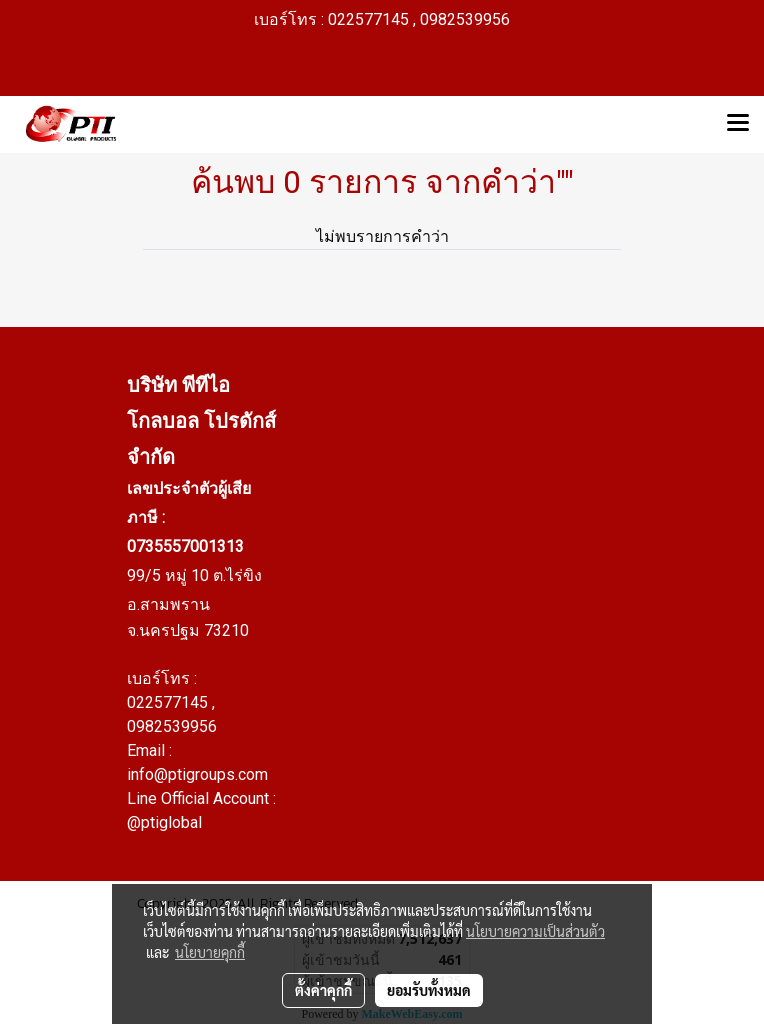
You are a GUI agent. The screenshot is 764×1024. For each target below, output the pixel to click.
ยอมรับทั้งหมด (429, 990)
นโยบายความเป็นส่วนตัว (535, 931)
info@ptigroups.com (197, 774)
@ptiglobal (164, 822)
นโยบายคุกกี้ (210, 952)
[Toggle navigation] (738, 124)
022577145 (169, 702)
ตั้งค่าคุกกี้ (323, 990)
